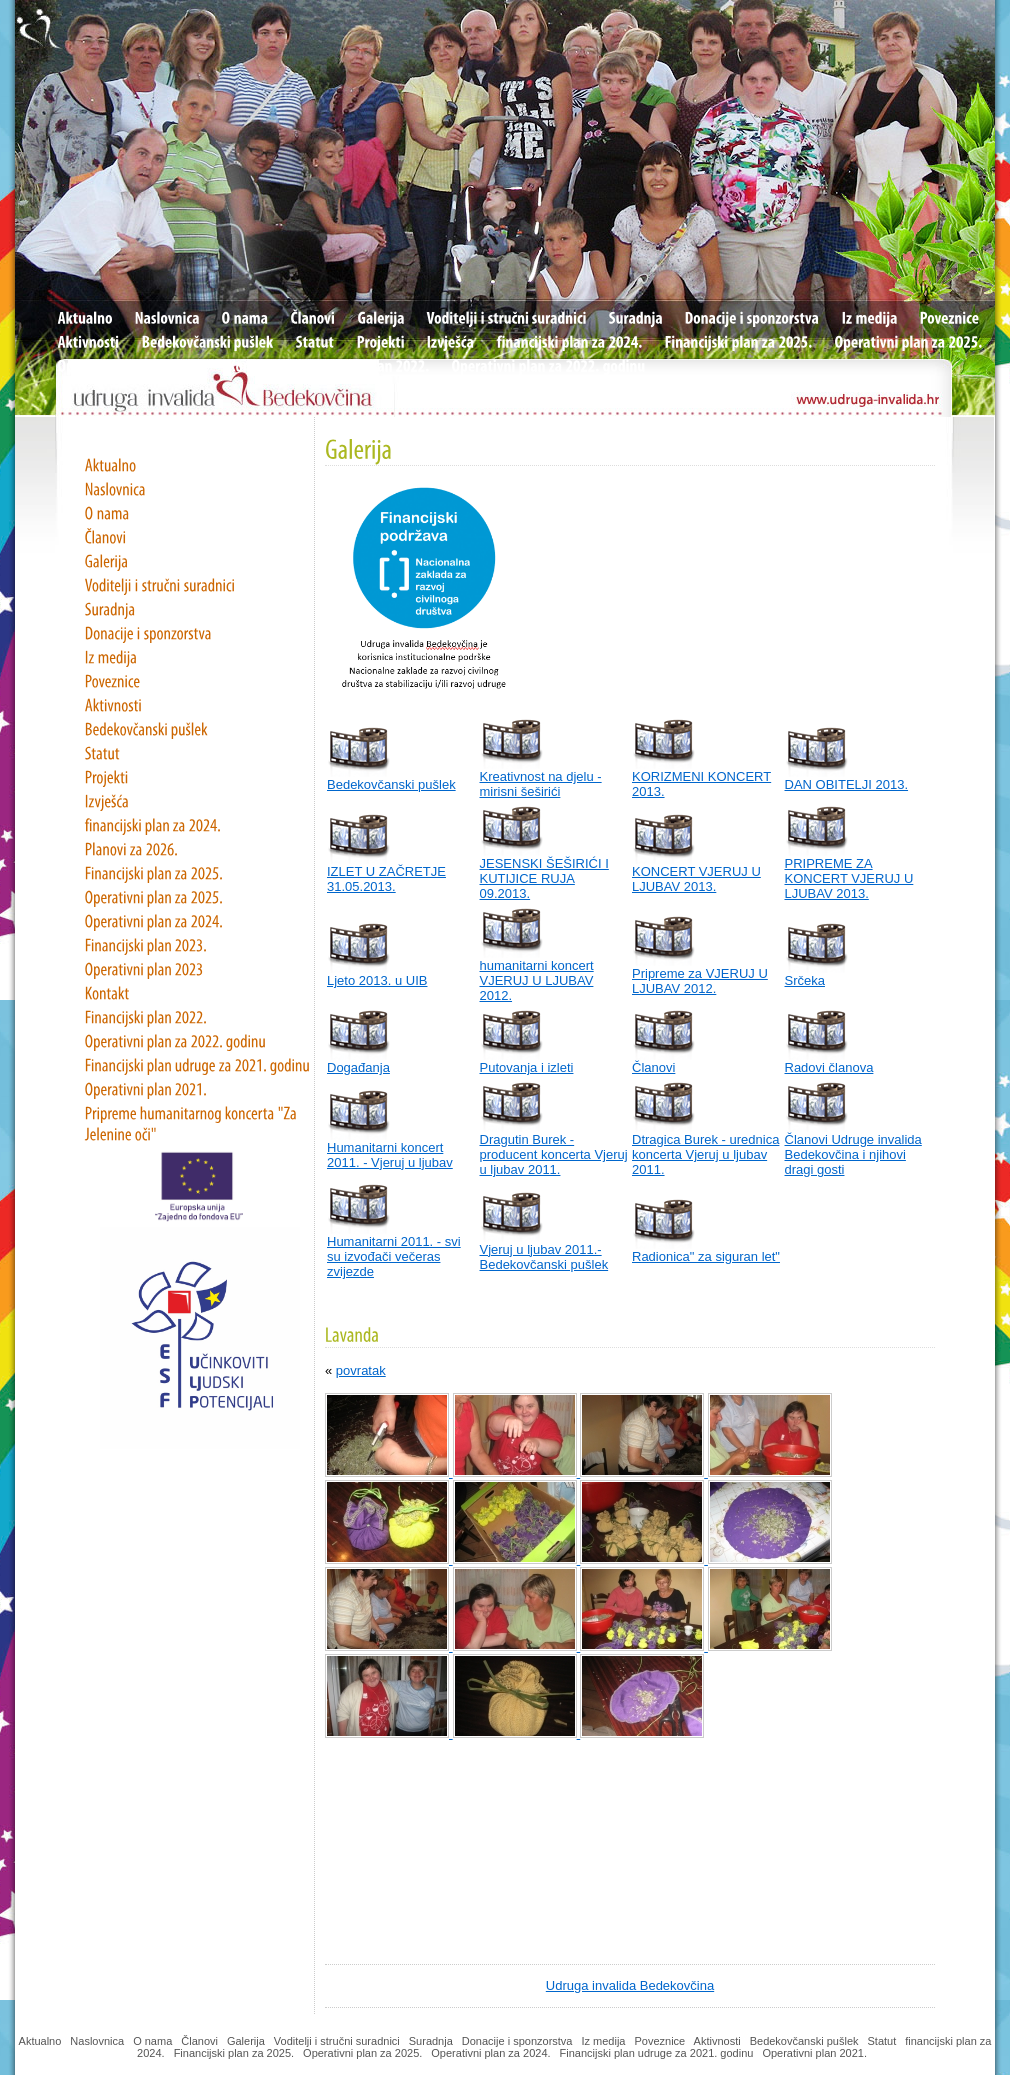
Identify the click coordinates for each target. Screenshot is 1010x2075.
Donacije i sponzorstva (517, 2041)
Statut (882, 2041)
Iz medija (603, 2041)
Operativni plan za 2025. (362, 2053)
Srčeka (805, 980)
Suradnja (431, 2041)
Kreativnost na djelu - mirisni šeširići (541, 784)
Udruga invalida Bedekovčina (630, 1985)
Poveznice (659, 2041)
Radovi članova (829, 1067)
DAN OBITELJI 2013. (847, 784)
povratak (361, 1370)
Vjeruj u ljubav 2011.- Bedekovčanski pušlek (544, 1257)
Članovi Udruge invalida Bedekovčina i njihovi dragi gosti (853, 1154)
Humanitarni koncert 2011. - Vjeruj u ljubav (390, 1155)
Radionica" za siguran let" (706, 1256)
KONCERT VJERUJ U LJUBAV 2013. (696, 879)
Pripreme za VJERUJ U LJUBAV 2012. (700, 981)
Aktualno (40, 2041)
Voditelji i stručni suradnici (337, 2041)
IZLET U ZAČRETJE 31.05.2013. (386, 879)
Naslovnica (97, 2041)
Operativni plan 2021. (816, 2053)
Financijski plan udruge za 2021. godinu (657, 2053)
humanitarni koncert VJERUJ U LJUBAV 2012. (537, 980)
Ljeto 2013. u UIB (377, 980)
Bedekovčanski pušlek (391, 784)
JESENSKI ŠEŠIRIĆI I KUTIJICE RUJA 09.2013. (544, 878)
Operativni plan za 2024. (490, 2053)
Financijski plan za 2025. (234, 2053)
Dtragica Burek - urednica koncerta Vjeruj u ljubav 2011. (705, 1154)
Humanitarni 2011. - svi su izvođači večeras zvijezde (394, 1256)
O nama (152, 2041)
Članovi (653, 1067)
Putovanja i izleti (527, 1067)
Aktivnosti (717, 2041)
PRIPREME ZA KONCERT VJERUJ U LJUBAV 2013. (849, 878)
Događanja (358, 1067)
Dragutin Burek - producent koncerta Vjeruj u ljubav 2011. (554, 1154)
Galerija (246, 2041)
